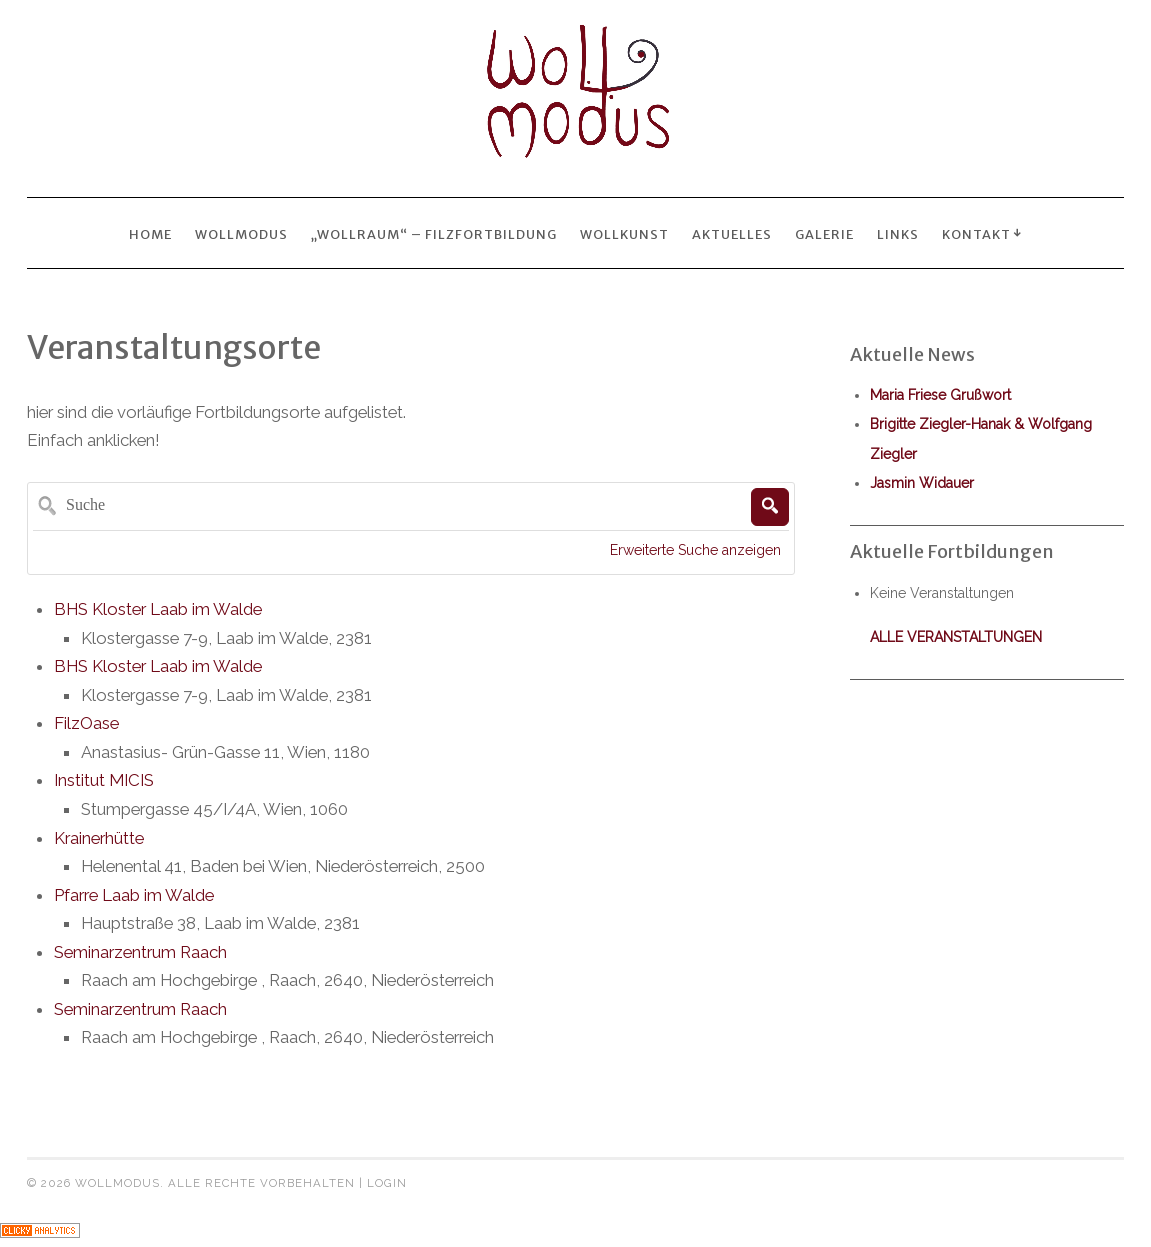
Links (898, 234)
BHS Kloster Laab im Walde (158, 609)
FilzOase (86, 723)
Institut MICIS (104, 780)
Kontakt (976, 234)
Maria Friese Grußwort (940, 395)
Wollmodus (241, 234)
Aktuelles (732, 234)
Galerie (824, 234)
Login (387, 1183)
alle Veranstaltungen (956, 637)
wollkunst (624, 234)
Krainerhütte (99, 838)
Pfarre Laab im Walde (134, 895)
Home (150, 234)
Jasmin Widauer (922, 483)
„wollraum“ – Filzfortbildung (434, 234)
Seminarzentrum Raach (140, 952)
